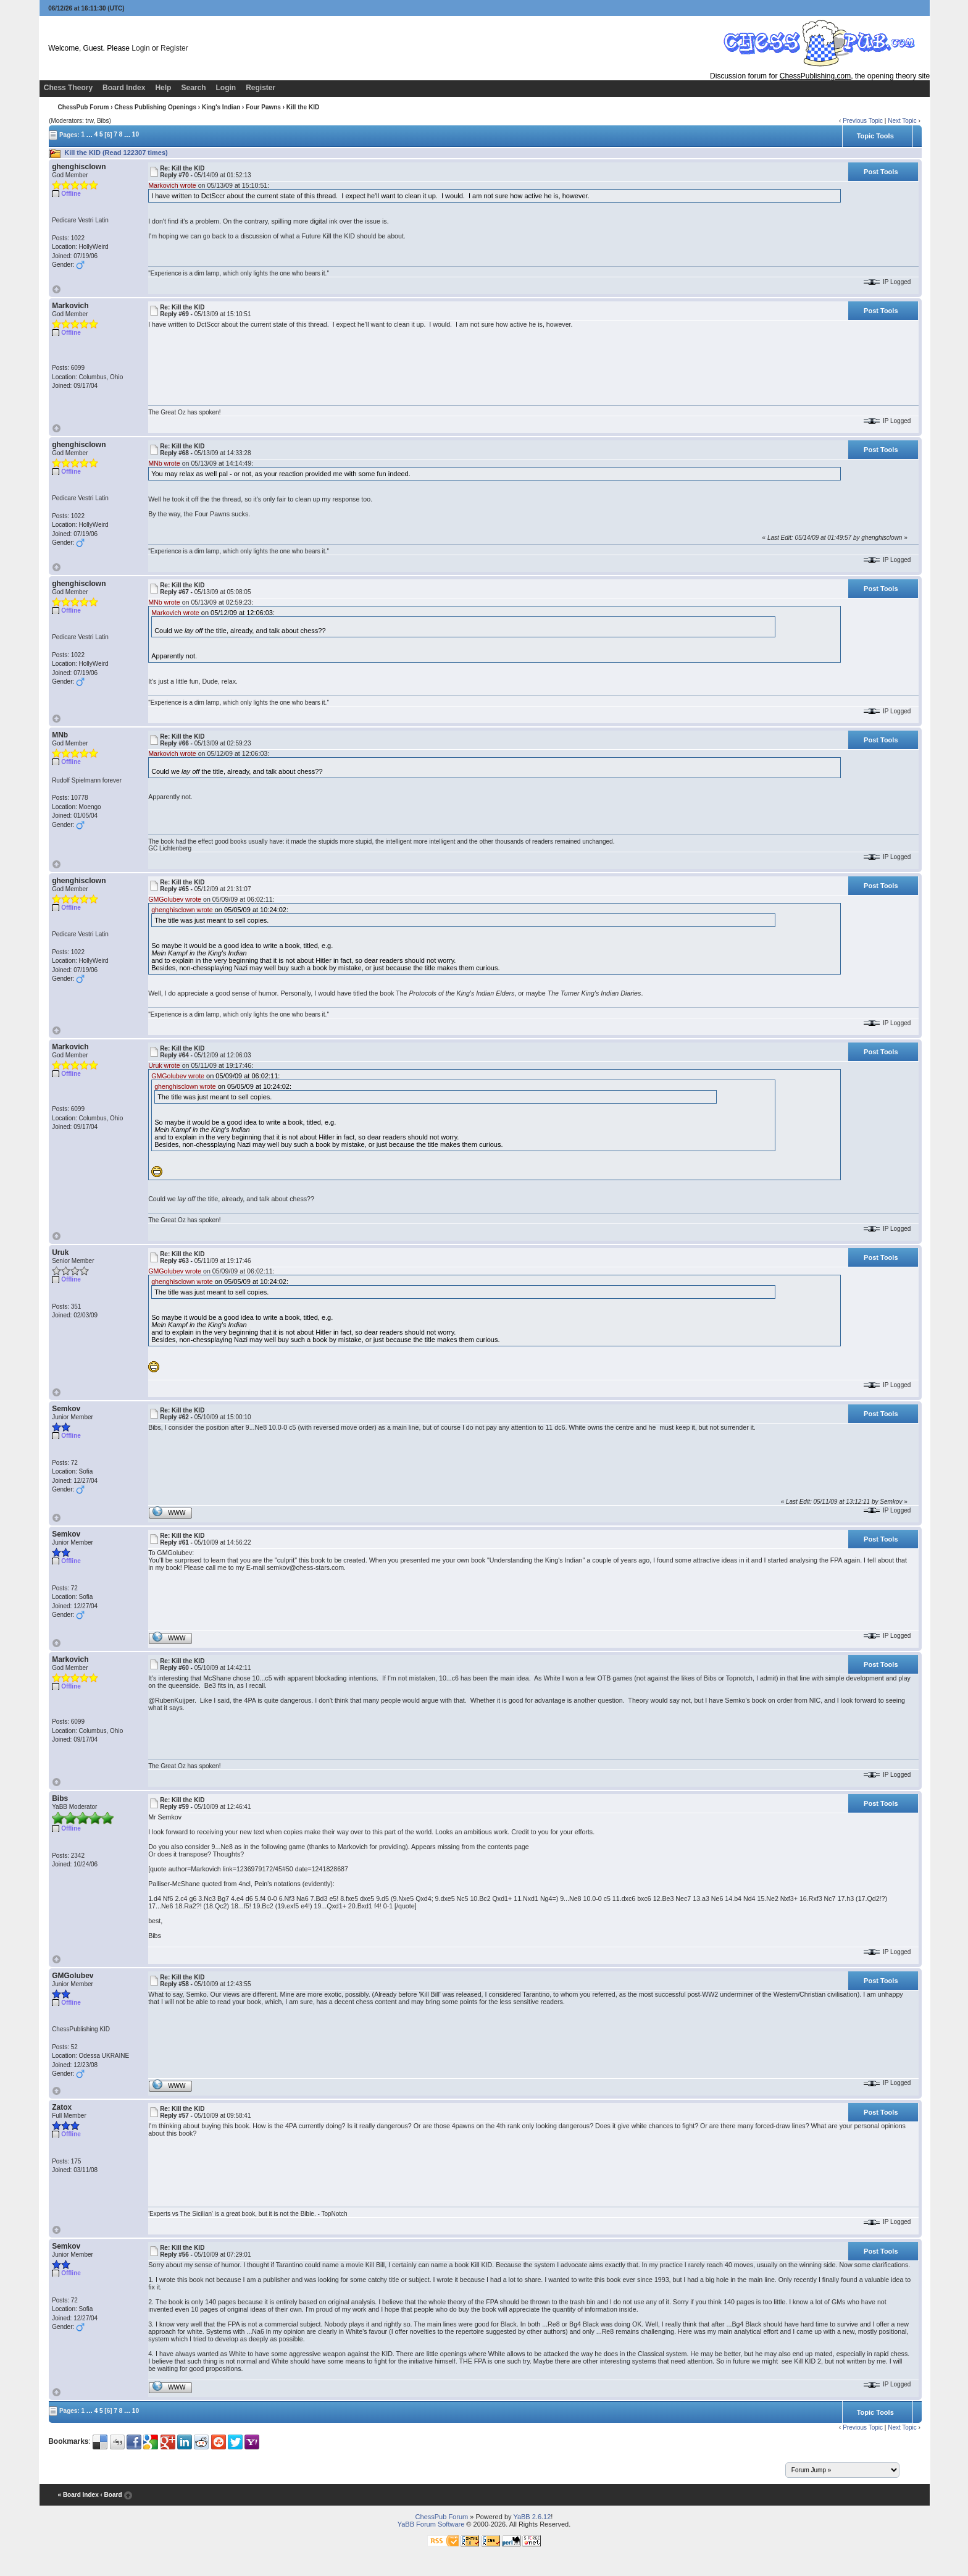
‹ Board (111, 2494)
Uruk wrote (164, 1065)
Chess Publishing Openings (155, 107)
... (89, 134)
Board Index (123, 87)
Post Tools (881, 171)
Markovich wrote (172, 185)
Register (174, 48)
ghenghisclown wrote (182, 909)
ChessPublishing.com (815, 76)
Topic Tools (875, 136)
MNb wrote (164, 463)
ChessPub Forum (83, 107)
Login (140, 48)
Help (163, 87)
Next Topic (902, 120)
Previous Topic (863, 120)
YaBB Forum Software (431, 2524)
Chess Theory (68, 87)
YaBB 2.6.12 (532, 2516)
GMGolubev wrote (174, 899)
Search (193, 87)
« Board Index (78, 2494)
